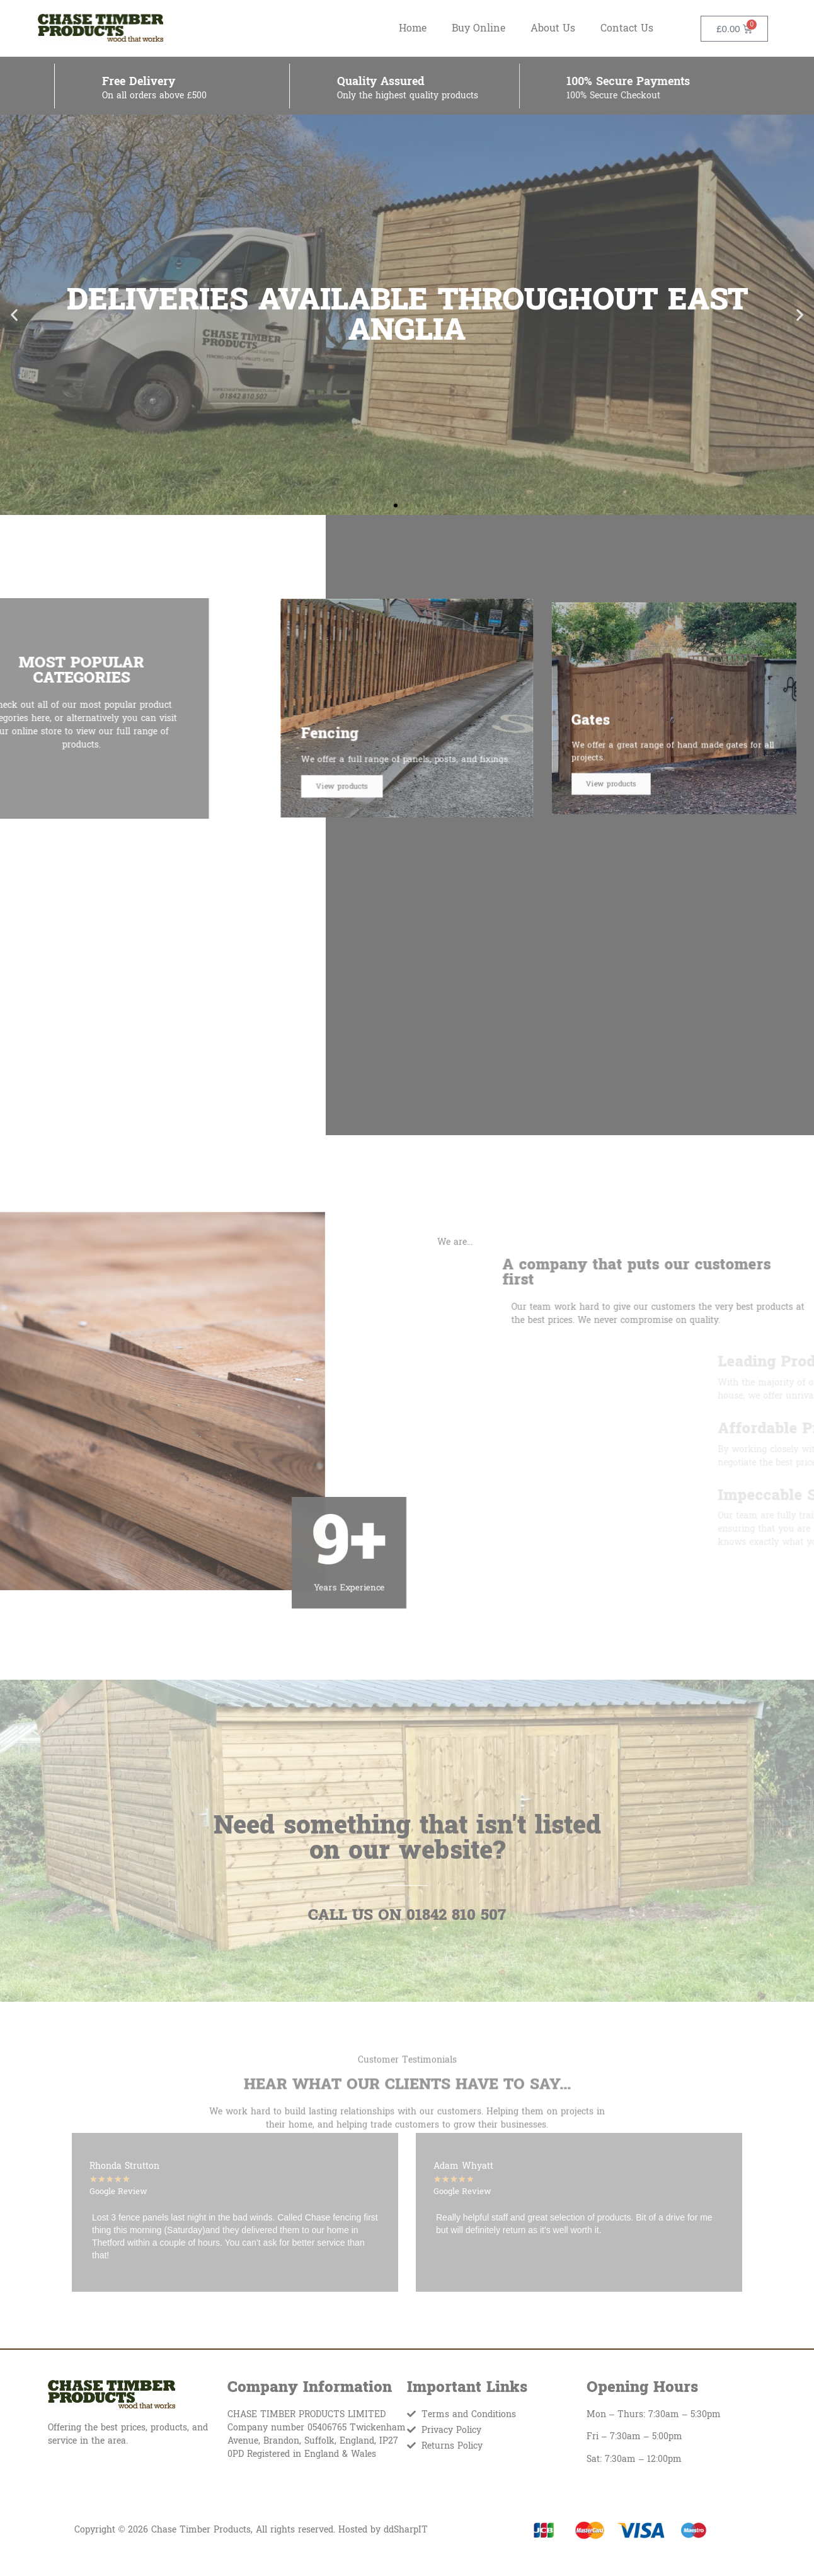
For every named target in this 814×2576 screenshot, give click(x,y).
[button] (14, 315)
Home (413, 28)
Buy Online (478, 28)
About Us (552, 28)
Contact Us (626, 28)
